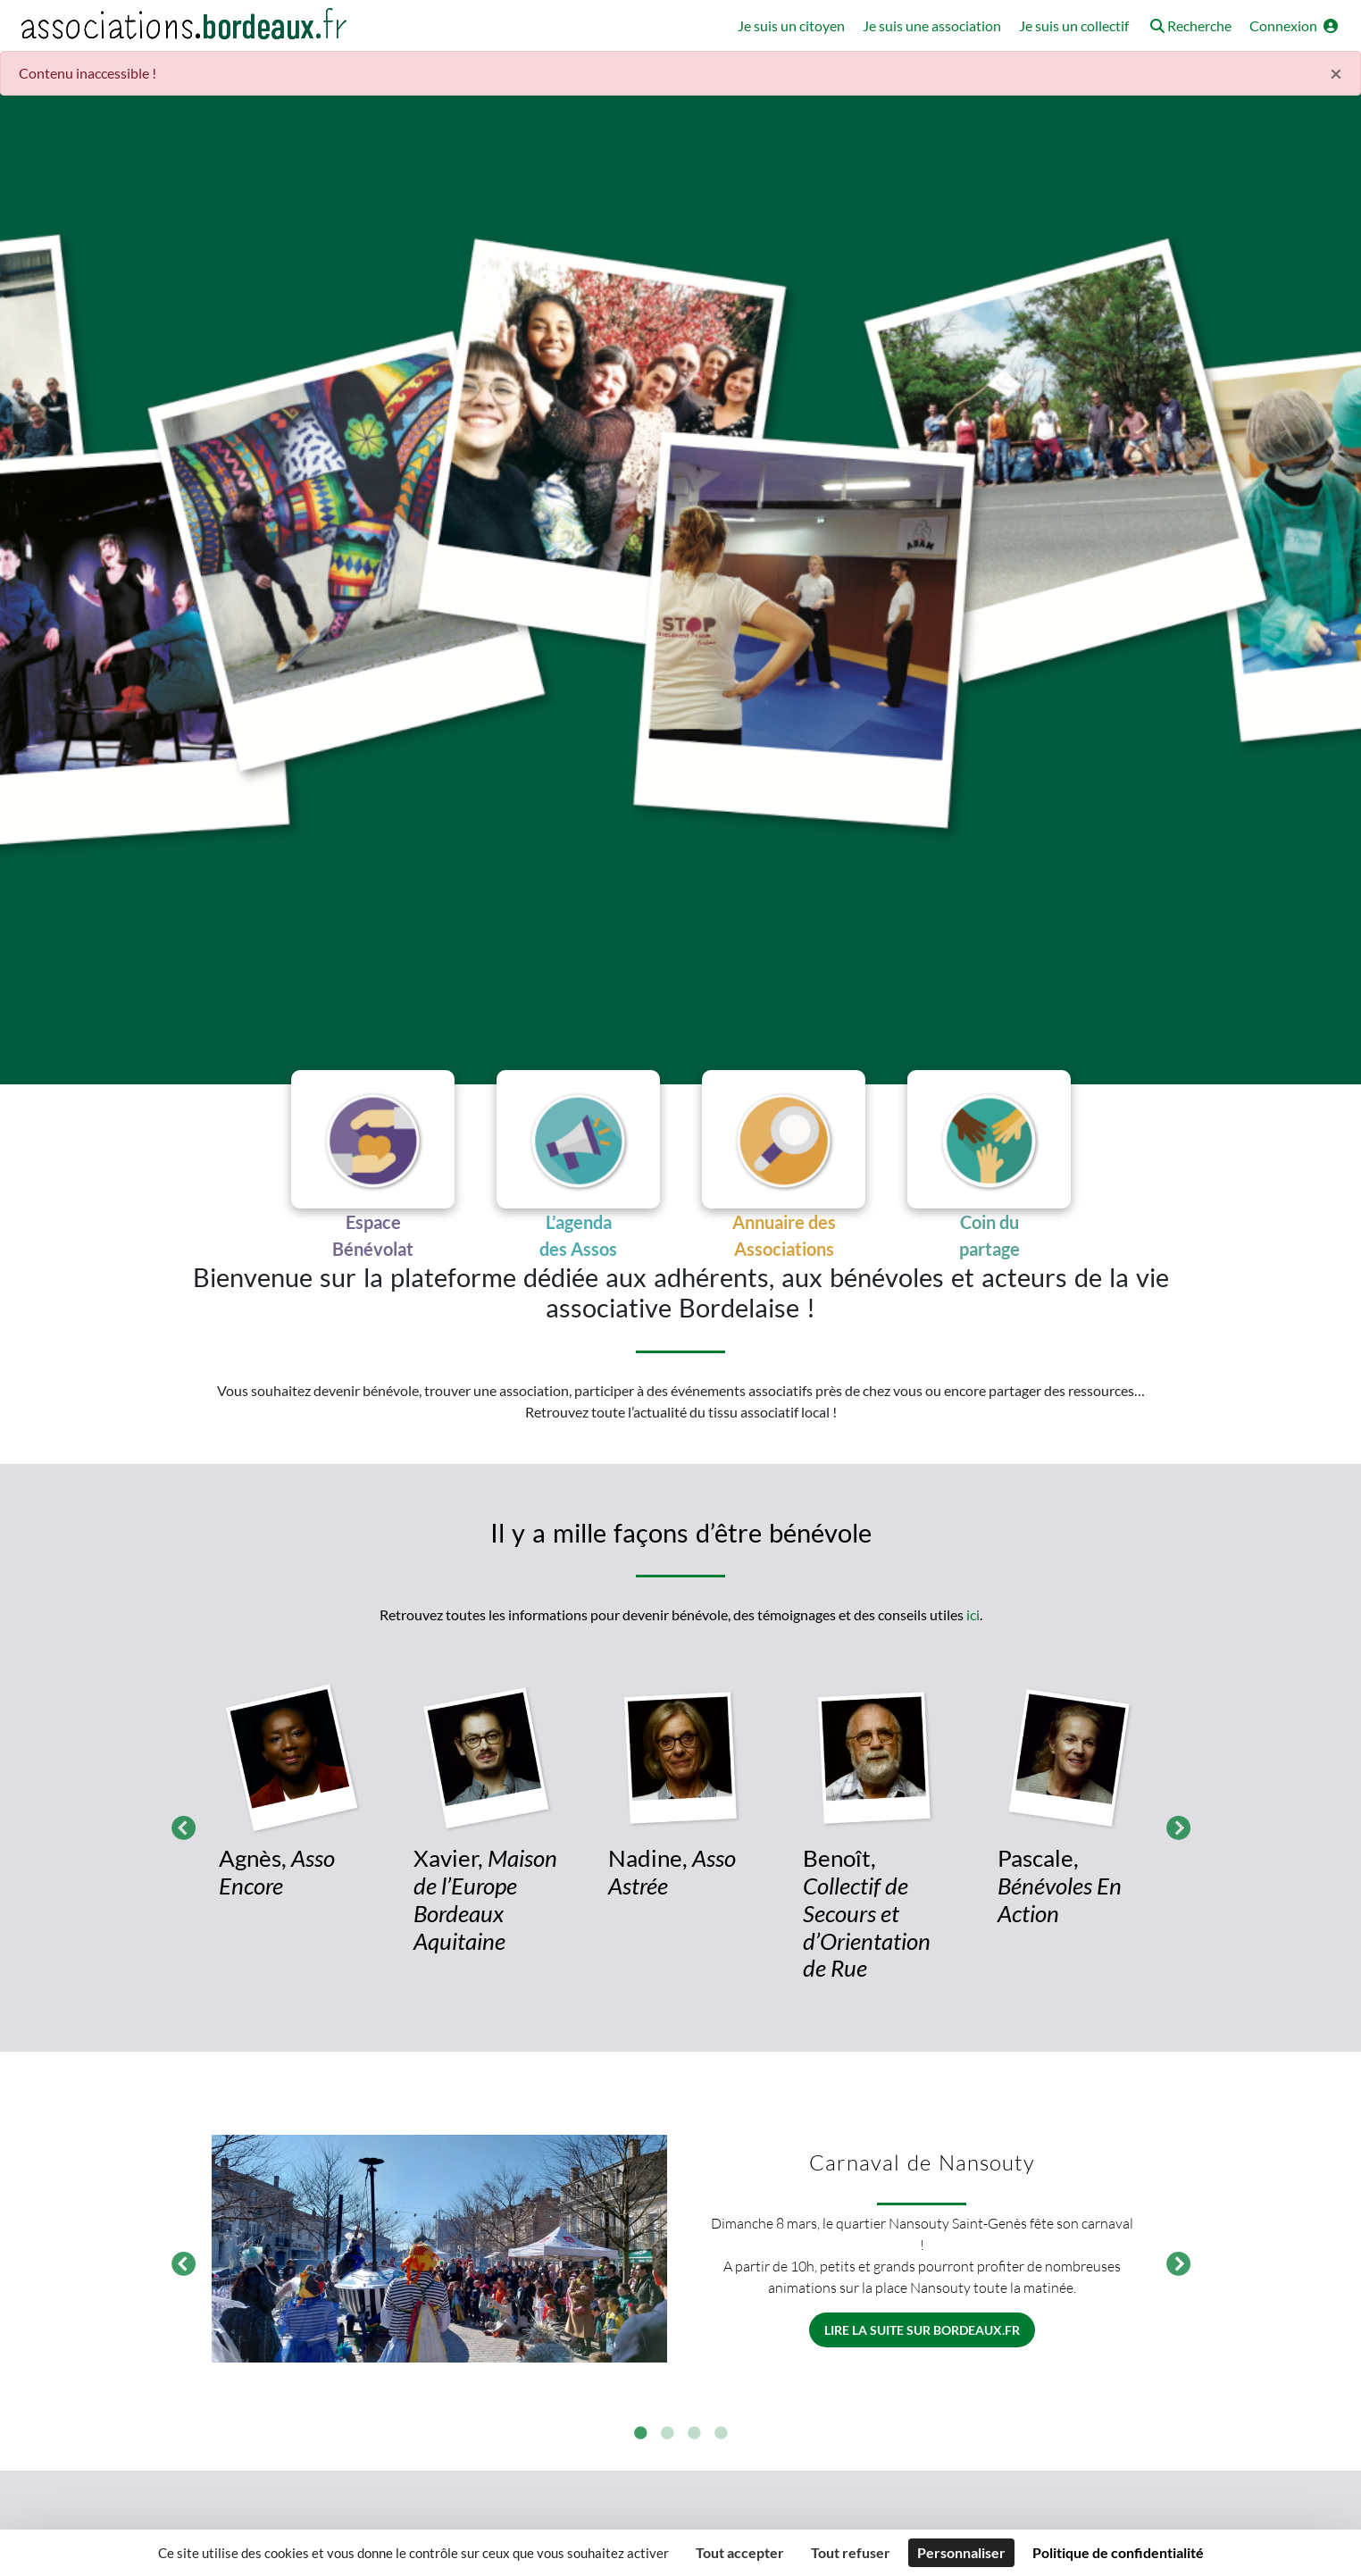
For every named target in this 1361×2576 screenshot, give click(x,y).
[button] (1189, 27)
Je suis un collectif (1074, 25)
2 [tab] (667, 2440)
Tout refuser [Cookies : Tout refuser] (850, 2552)
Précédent (179, 1831)
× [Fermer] (1336, 73)
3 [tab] (694, 2440)
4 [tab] (721, 2440)
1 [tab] (640, 2440)
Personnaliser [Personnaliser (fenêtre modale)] (961, 2552)
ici (973, 1620)
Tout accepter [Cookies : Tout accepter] (740, 2552)
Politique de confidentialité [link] (1118, 2552)
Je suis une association (932, 25)
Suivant (1173, 1831)
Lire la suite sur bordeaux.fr (922, 2336)
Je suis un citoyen (791, 25)
